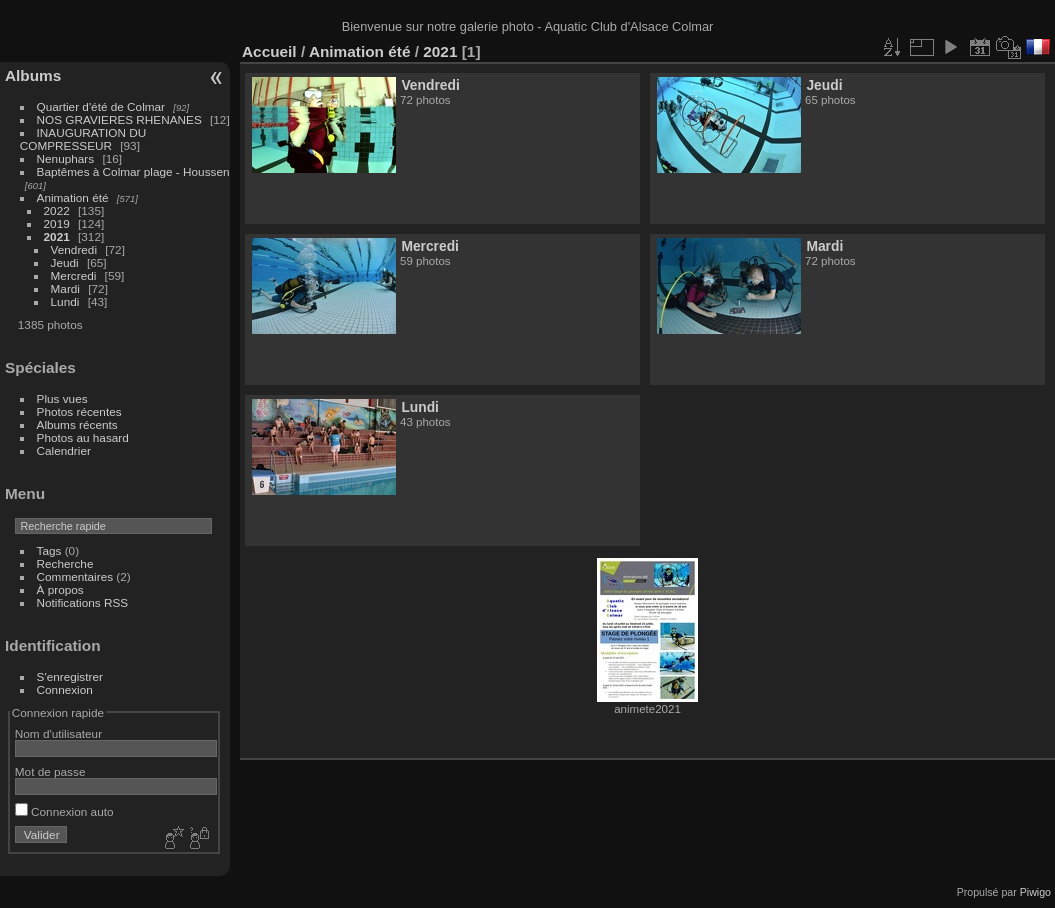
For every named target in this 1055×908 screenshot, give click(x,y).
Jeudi (65, 262)
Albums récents (77, 424)
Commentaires (75, 576)
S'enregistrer (70, 676)
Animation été (73, 197)
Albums (33, 75)
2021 (57, 236)
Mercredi (74, 275)
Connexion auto (64, 811)
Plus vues (62, 398)
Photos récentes (79, 411)
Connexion (65, 689)
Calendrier (64, 450)
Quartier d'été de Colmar (101, 106)
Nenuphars (66, 158)
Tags (49, 550)
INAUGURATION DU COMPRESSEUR (83, 139)
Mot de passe (50, 771)
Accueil (269, 51)
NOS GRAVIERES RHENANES (119, 119)
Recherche (65, 563)
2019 (57, 223)
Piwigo (1035, 892)
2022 (57, 210)
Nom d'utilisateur (58, 733)
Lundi (65, 301)
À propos (60, 589)
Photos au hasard (83, 437)
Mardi (65, 288)
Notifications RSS (83, 602)
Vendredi (74, 249)
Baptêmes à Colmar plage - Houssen (133, 171)
